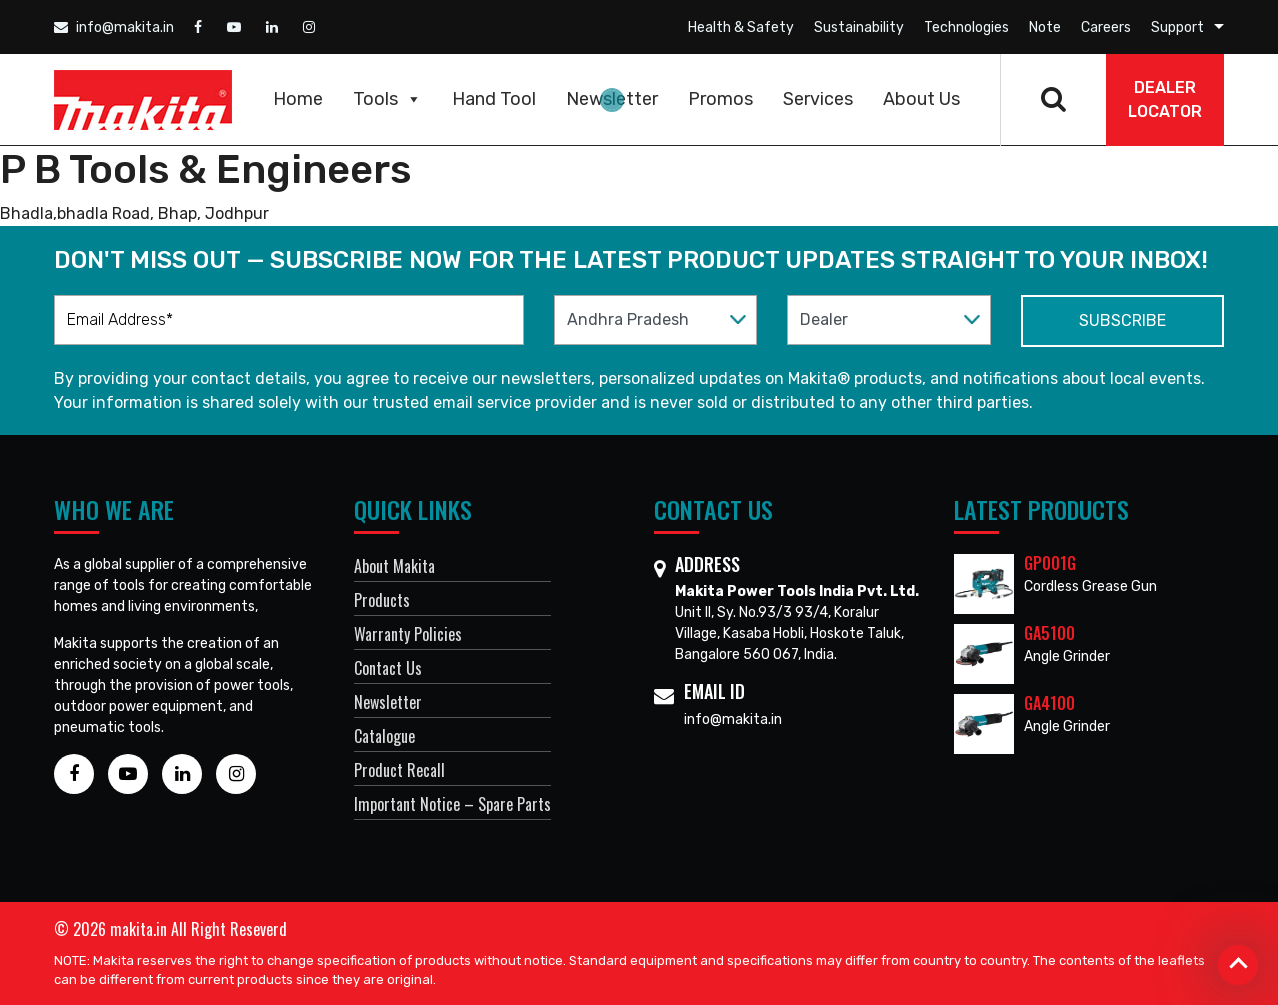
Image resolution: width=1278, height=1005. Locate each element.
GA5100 (1049, 633)
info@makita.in (114, 27)
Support (1177, 27)
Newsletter (612, 99)
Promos (720, 99)
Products (382, 600)
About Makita (394, 566)
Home (298, 99)
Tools (387, 99)
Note (1045, 27)
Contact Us (388, 668)
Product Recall (399, 770)
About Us (921, 99)
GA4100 (1049, 703)
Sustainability (859, 27)
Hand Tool (494, 99)
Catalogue (384, 736)
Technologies (966, 27)
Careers (1106, 27)
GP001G (1050, 563)
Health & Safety (741, 27)
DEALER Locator (1165, 99)
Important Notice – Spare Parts (452, 804)
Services (818, 99)
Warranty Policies (408, 634)
